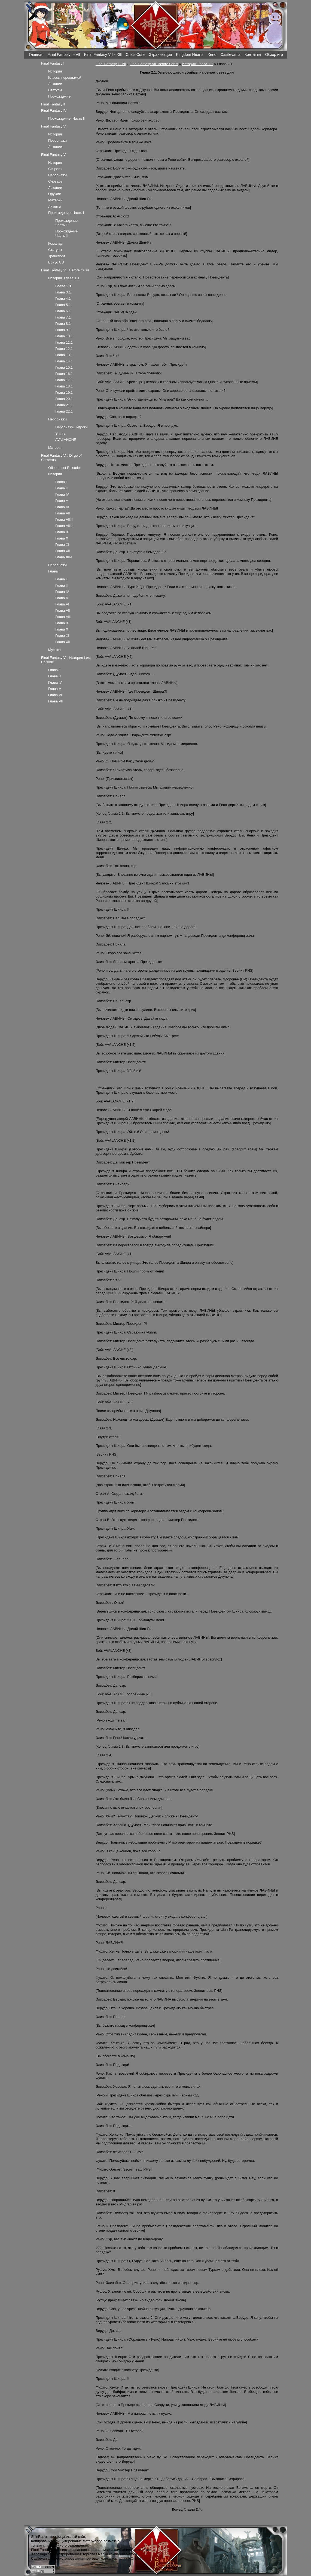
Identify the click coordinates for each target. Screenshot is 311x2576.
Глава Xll (62, 551)
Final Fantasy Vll (54, 155)
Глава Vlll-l (63, 519)
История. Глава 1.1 (197, 64)
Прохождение (59, 96)
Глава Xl (62, 545)
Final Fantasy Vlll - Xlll (103, 54)
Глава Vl (62, 507)
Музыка (54, 650)
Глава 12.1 (64, 349)
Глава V (61, 501)
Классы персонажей (64, 77)
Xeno (212, 54)
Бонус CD (56, 262)
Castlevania (230, 54)
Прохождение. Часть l (66, 213)
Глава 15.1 (64, 367)
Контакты (253, 54)
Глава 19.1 (64, 392)
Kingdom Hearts (189, 54)
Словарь (55, 181)
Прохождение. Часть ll (66, 118)
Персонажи (57, 140)
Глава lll (61, 488)
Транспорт (56, 256)
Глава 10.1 (64, 336)
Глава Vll (62, 513)
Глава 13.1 (64, 355)
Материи (55, 200)
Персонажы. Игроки (71, 427)
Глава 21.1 (64, 405)
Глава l (54, 571)
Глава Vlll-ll (64, 526)
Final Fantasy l (52, 63)
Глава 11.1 (64, 342)
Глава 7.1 (63, 317)
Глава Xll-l (63, 557)
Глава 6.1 (63, 311)
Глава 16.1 (64, 374)
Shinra (60, 433)
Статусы (55, 90)
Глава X (61, 538)
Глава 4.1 (63, 298)
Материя (55, 448)
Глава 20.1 (64, 399)
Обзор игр (274, 54)
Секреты (55, 169)
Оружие (54, 194)
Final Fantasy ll (53, 104)
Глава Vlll (63, 617)
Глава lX (62, 532)
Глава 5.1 (63, 305)
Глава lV (62, 494)
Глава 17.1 (64, 380)
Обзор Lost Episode (64, 468)
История (55, 71)
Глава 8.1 (63, 324)
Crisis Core (135, 54)
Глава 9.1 (63, 330)
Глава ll (61, 482)
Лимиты (54, 206)
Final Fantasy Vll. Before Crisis (154, 64)
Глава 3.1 (63, 292)
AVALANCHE (65, 440)
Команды (55, 243)
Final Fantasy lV (53, 110)
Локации (55, 84)
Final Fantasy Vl (53, 126)
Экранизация (160, 54)
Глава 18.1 (64, 386)
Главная (36, 54)
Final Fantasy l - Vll (63, 54)
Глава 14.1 (64, 361)
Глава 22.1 (64, 411)
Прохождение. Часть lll (67, 233)
